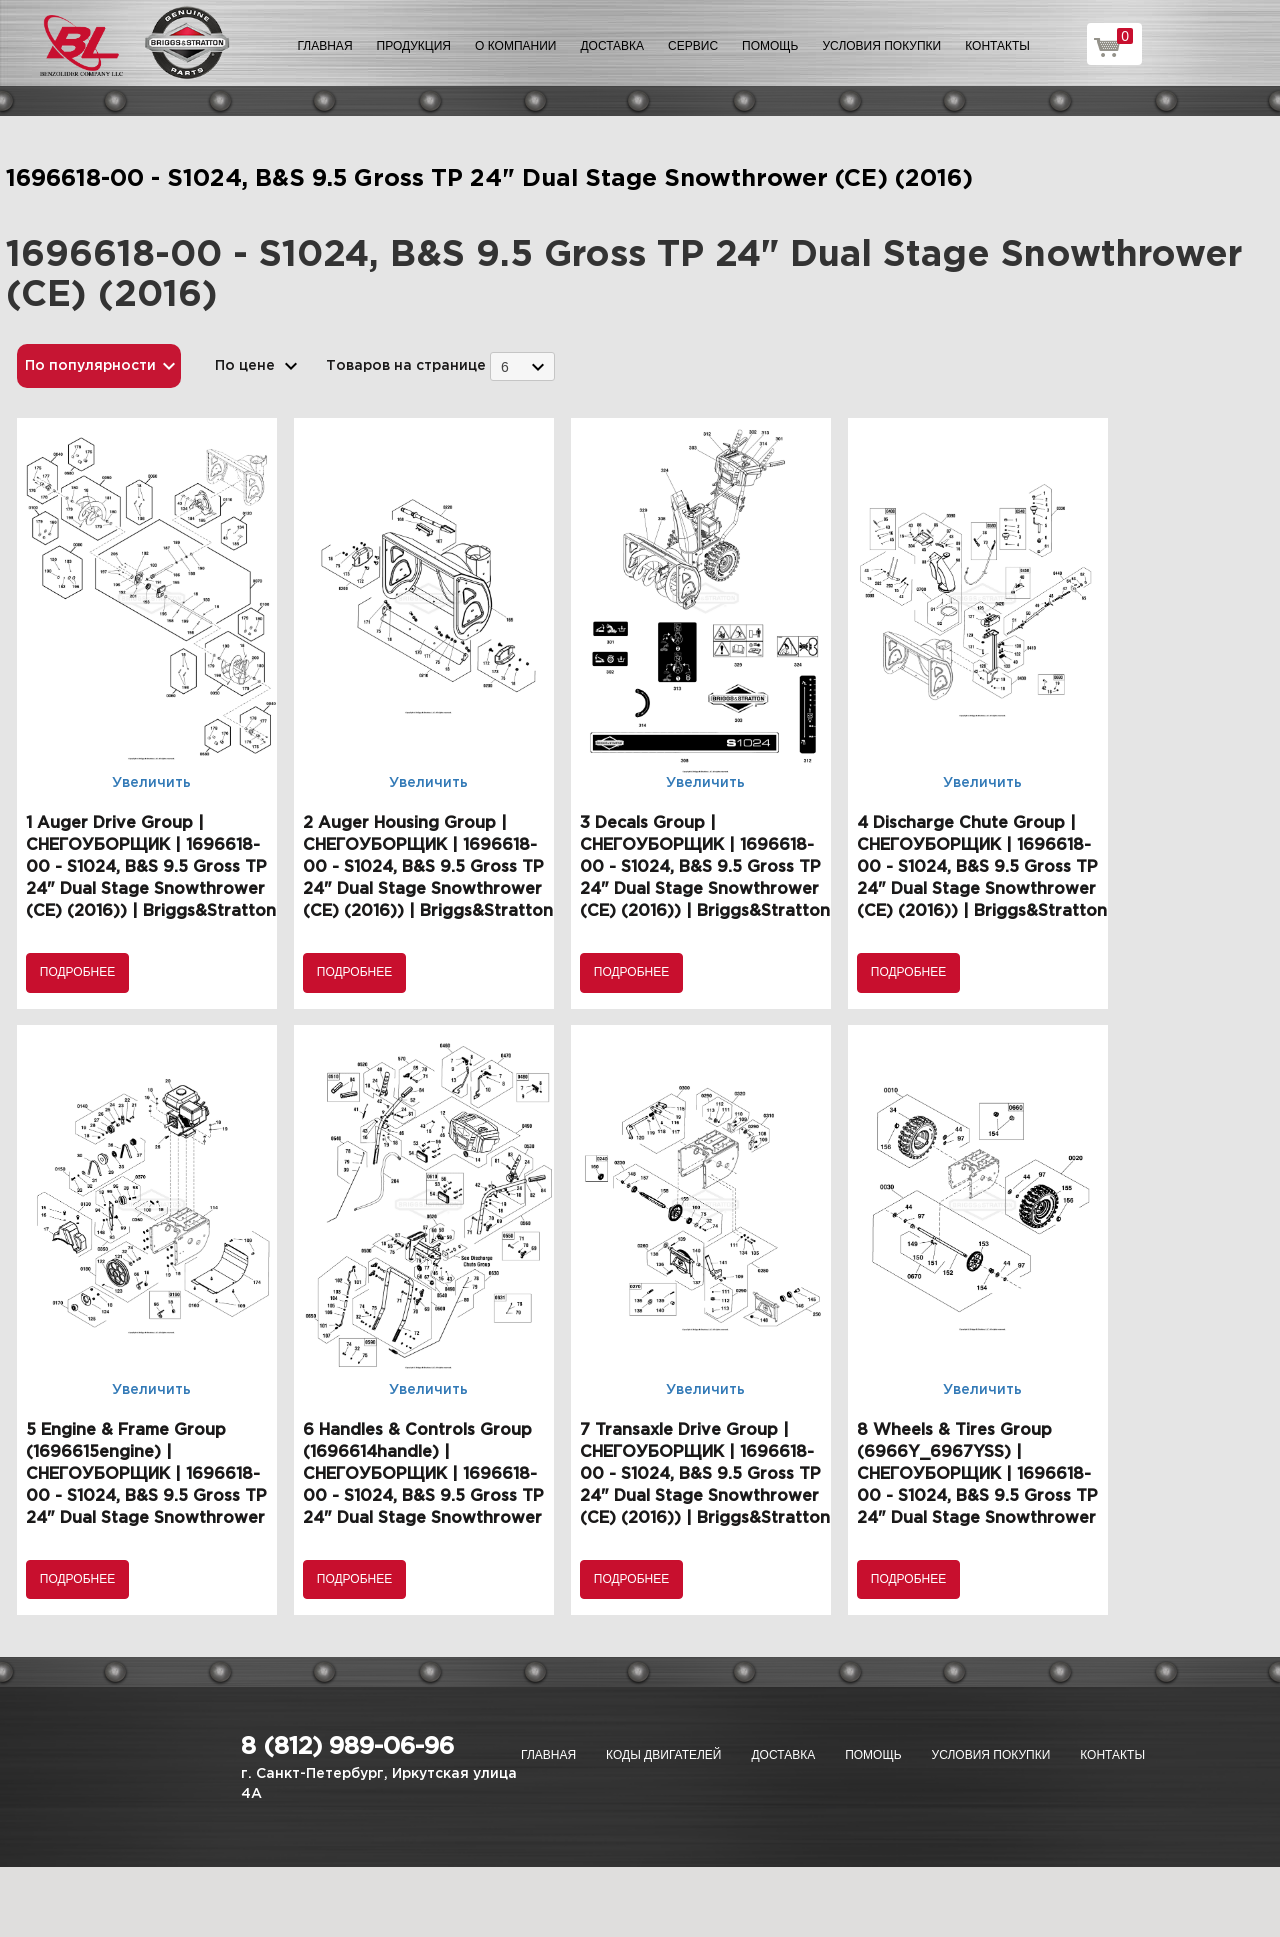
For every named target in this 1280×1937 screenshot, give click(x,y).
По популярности (90, 366)
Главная (325, 46)
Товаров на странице (406, 366)
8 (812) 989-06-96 (347, 1747)
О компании (515, 46)
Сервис (693, 46)
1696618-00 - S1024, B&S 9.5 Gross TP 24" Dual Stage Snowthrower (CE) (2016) (489, 179)
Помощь (770, 46)
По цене (245, 366)
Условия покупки (882, 46)
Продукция (414, 46)
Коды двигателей (663, 1755)
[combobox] (522, 366)
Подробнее (77, 972)
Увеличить (151, 783)
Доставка (612, 46)
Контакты (997, 46)
